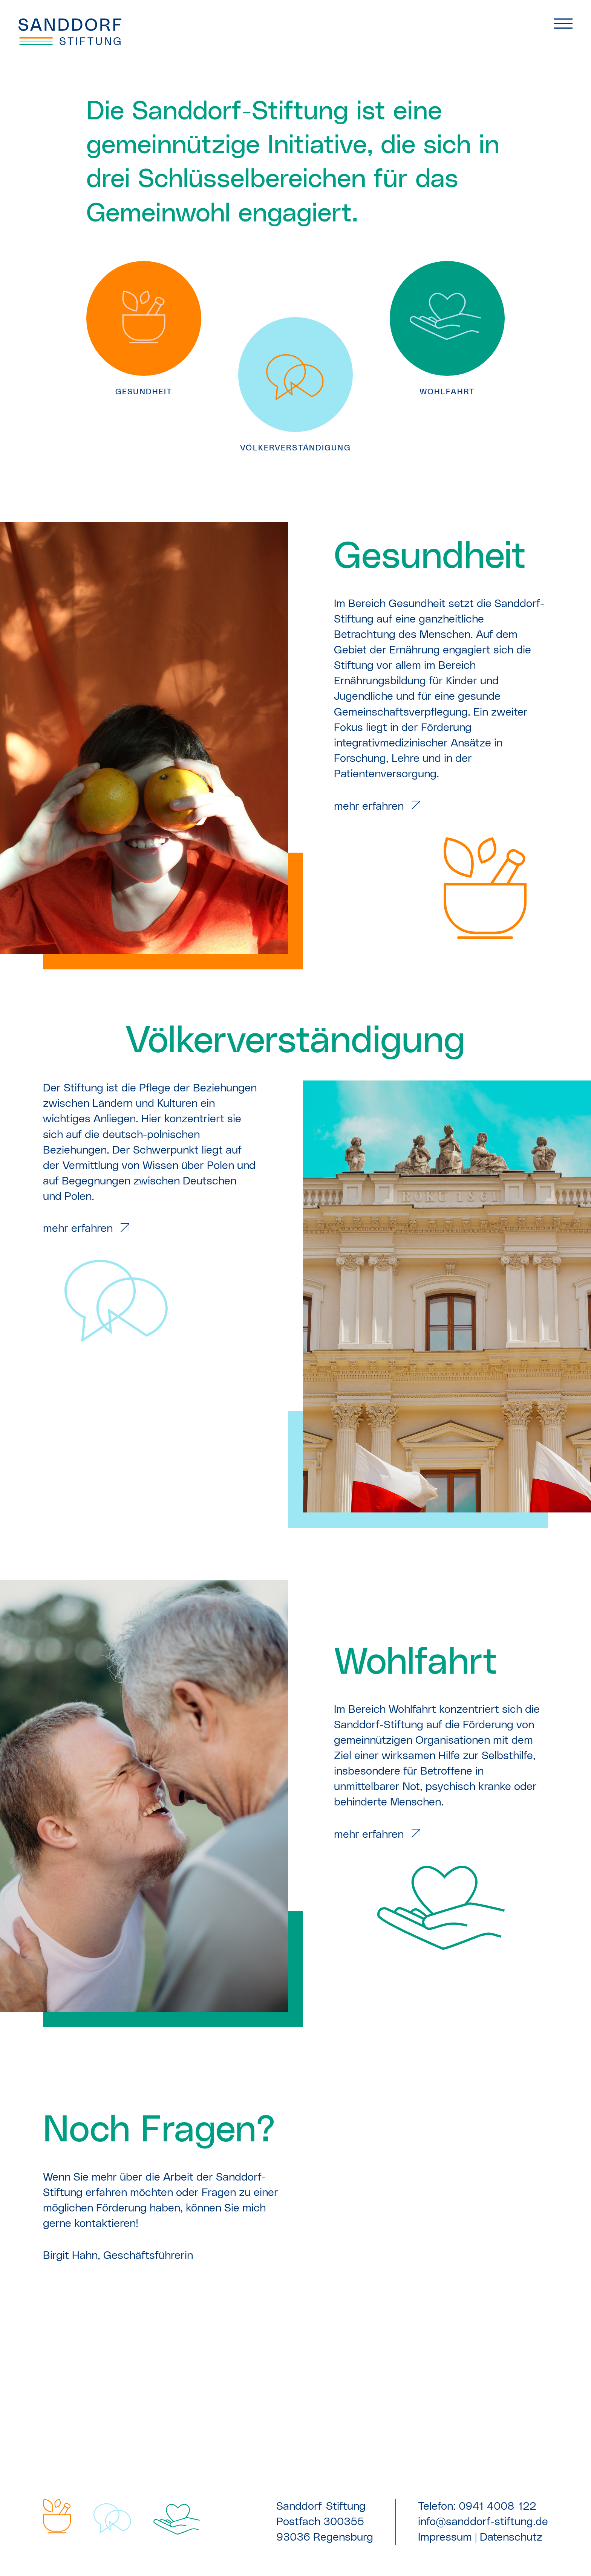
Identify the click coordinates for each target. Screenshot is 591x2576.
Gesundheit (430, 557)
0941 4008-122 (497, 2506)
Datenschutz (511, 2537)
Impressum (445, 2537)
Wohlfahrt (416, 1662)
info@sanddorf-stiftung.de (483, 2521)
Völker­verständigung (295, 1041)
